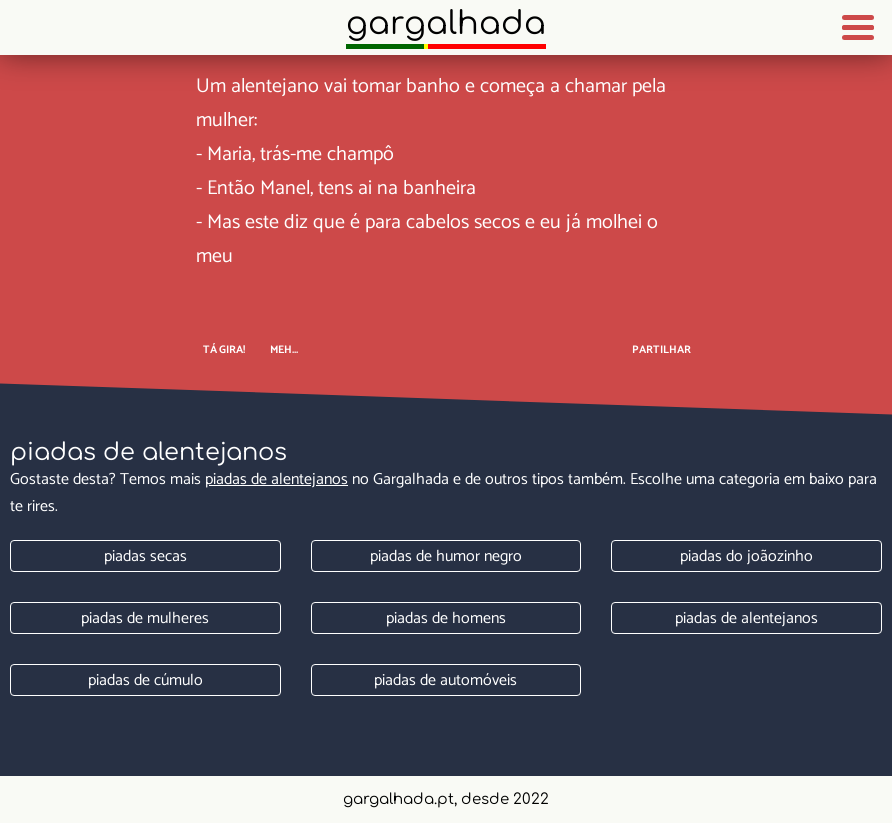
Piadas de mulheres (145, 618)
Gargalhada (446, 23)
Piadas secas (145, 556)
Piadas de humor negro (446, 556)
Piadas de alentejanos (276, 479)
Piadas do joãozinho (746, 556)
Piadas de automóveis (445, 680)
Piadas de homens (446, 618)
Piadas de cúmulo (145, 680)
